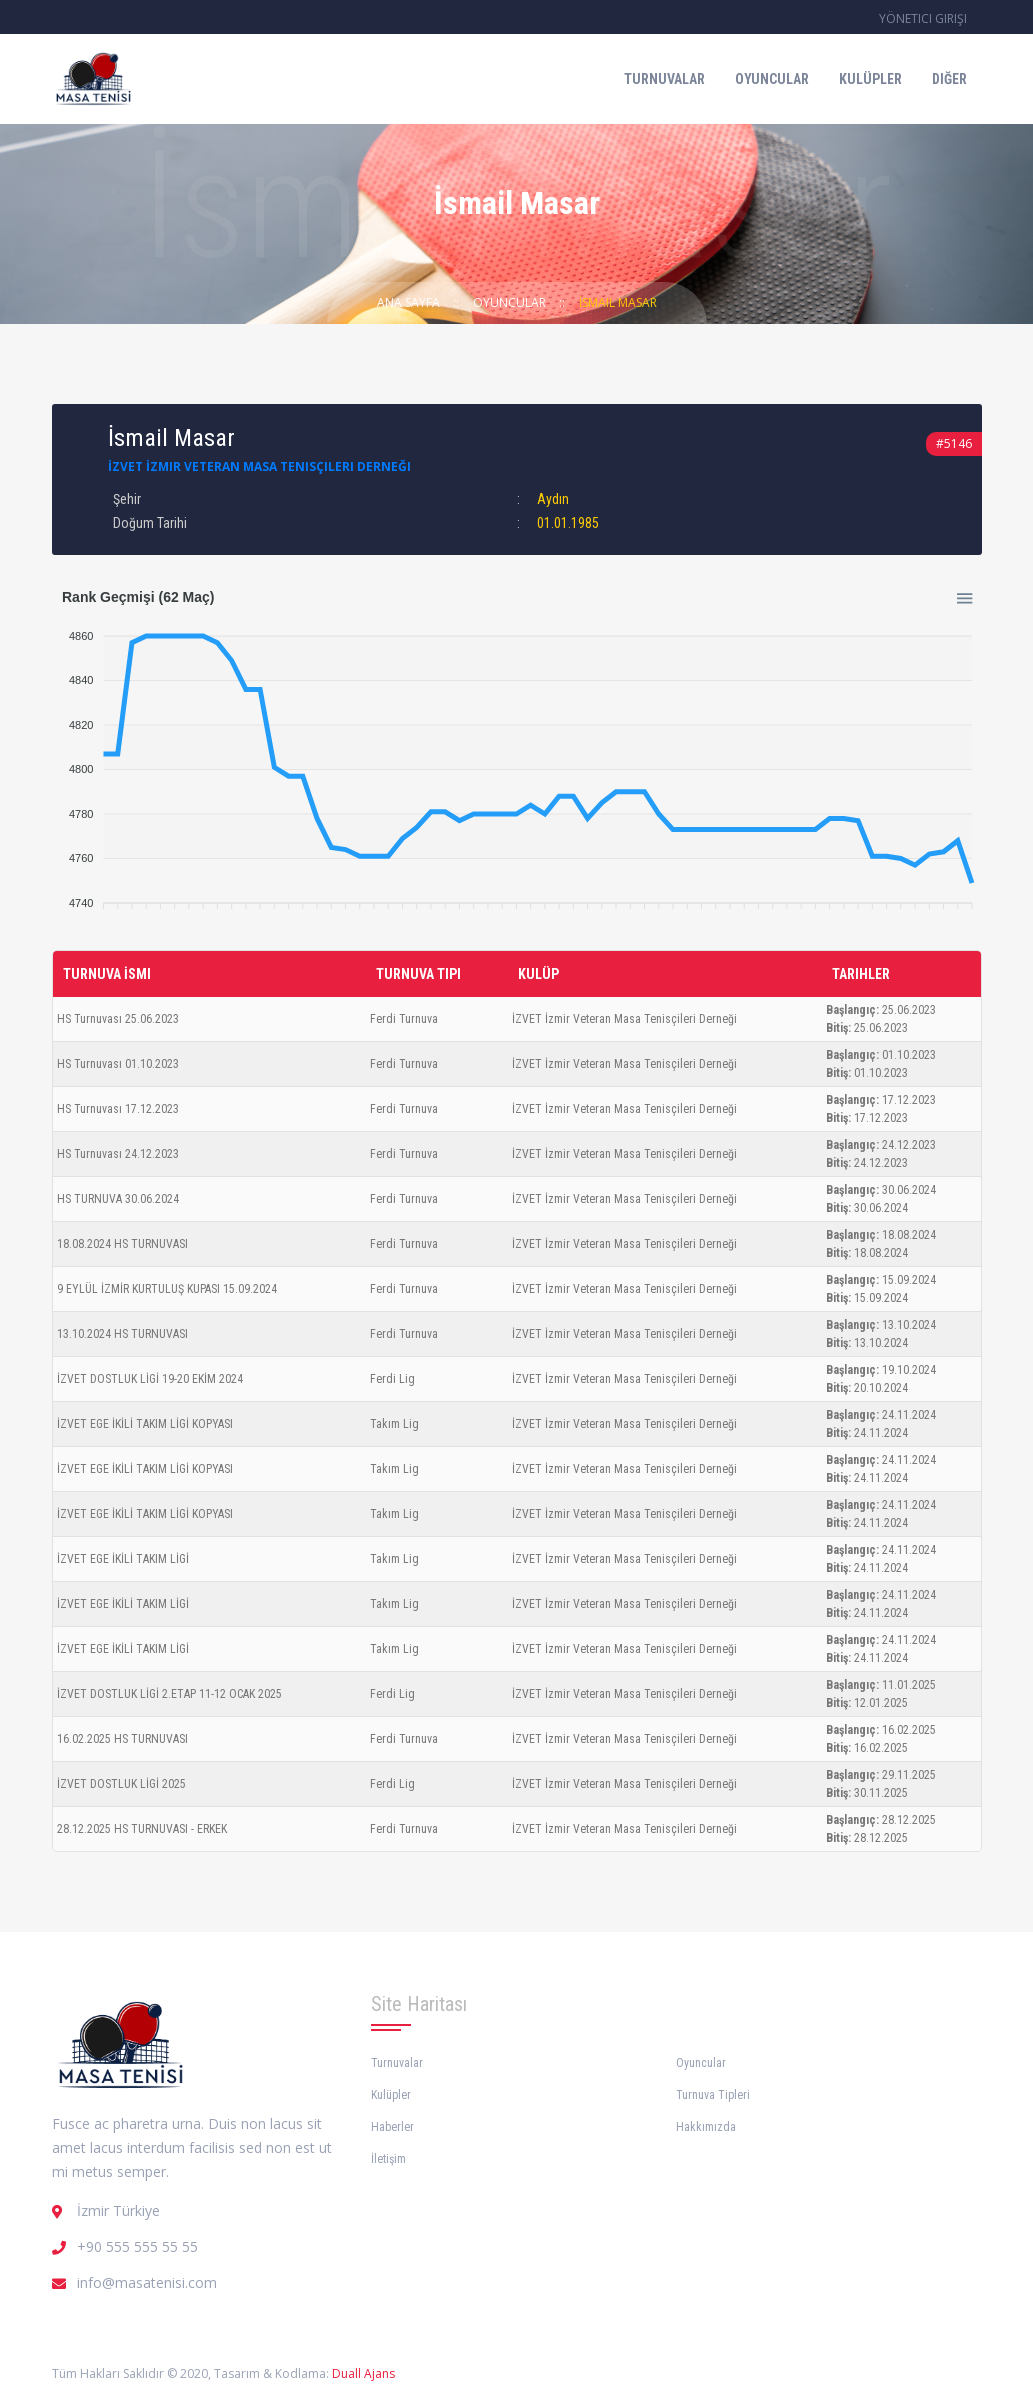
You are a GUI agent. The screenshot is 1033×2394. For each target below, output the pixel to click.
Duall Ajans (363, 2373)
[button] (962, 594)
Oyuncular (772, 79)
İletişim (388, 2159)
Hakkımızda (706, 2127)
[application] (517, 760)
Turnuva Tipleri (713, 2095)
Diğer (949, 79)
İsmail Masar (618, 302)
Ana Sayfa (408, 302)
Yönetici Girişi (923, 18)
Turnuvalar (664, 79)
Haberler (392, 2127)
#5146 (954, 443)
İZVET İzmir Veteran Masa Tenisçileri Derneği (259, 466)
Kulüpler (870, 79)
